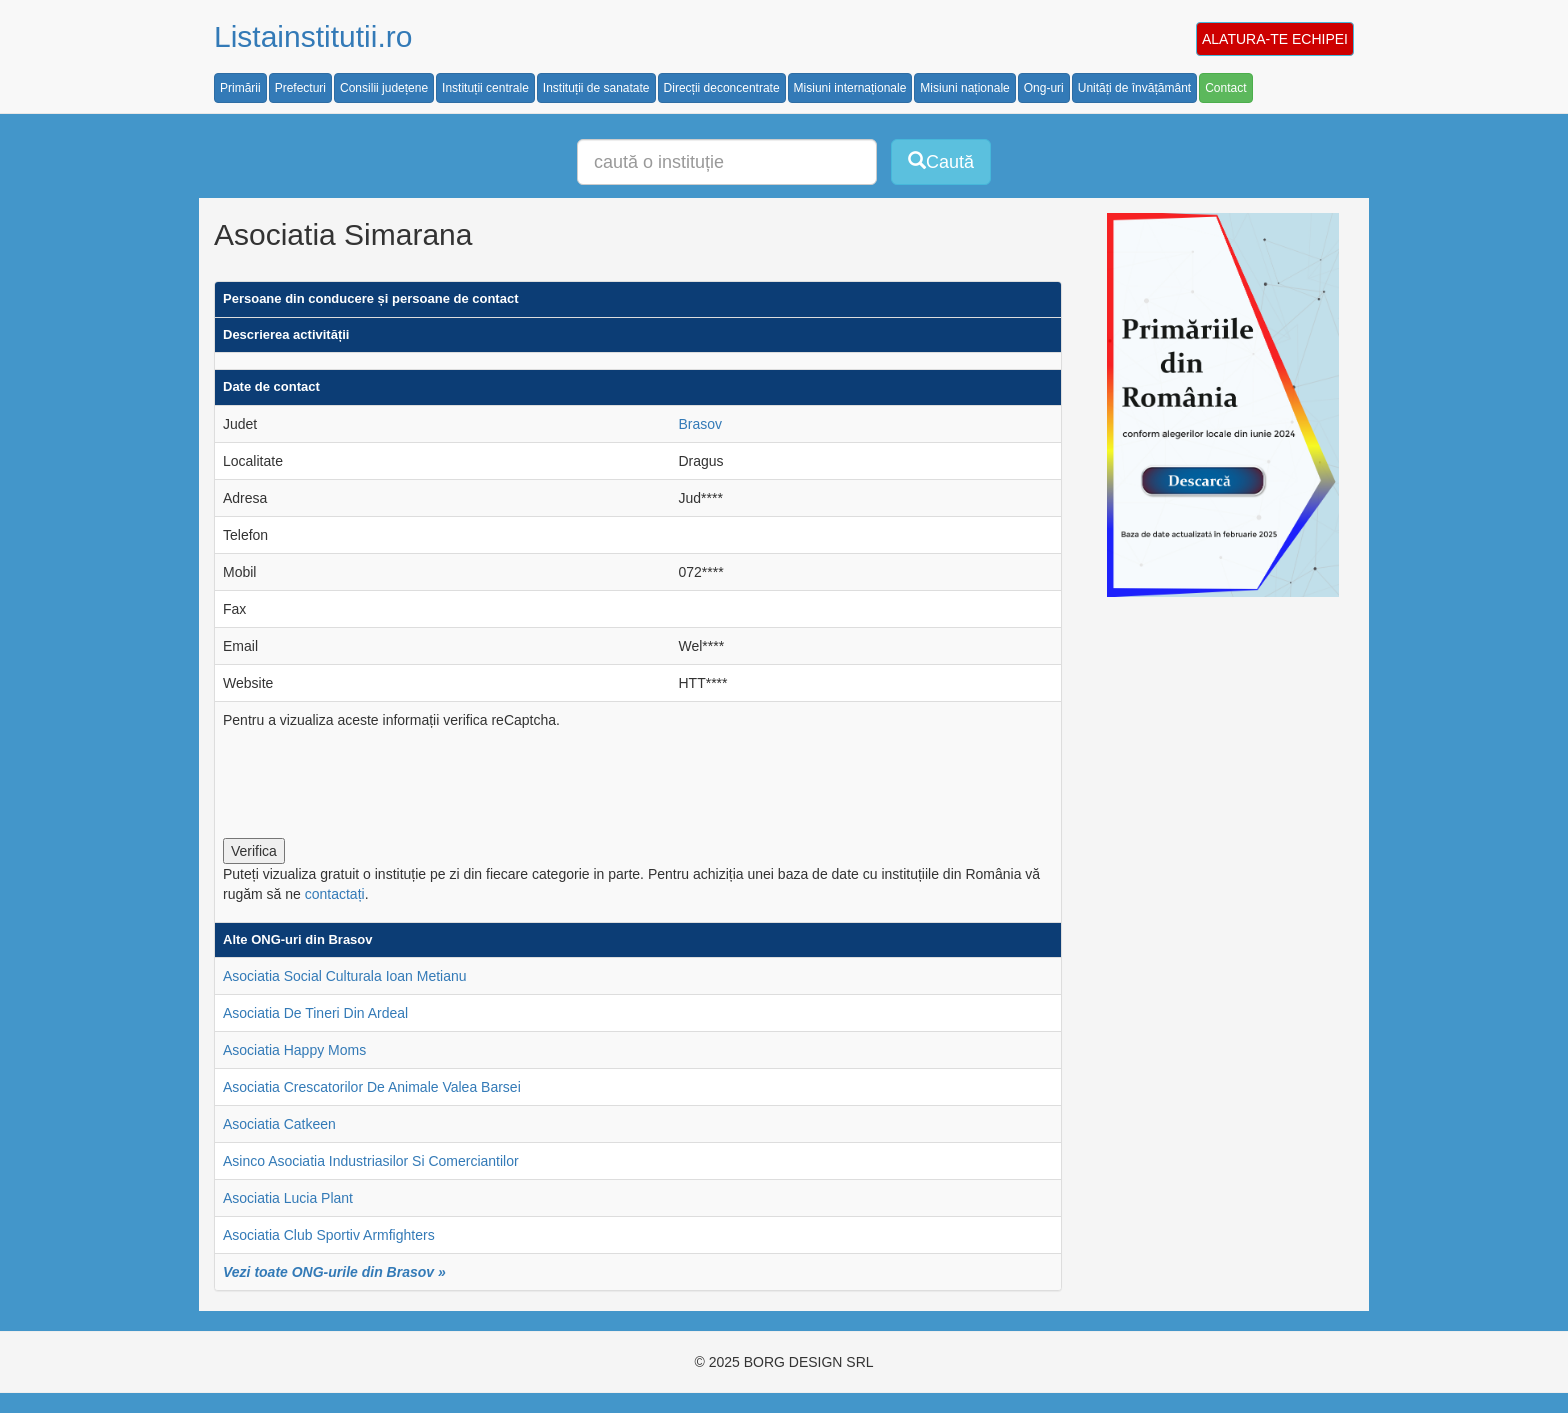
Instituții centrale (485, 88)
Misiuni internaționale (850, 88)
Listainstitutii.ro (313, 36)
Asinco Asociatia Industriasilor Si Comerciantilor (371, 1161)
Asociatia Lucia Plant (288, 1198)
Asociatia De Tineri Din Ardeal (315, 1013)
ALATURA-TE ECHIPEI (1275, 39)
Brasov (700, 424)
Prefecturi (300, 88)
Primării (240, 88)
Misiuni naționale (964, 88)
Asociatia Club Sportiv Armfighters (329, 1235)
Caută (941, 161)
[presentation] (375, 779)
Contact (1225, 88)
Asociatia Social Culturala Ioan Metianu (345, 976)
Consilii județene (384, 88)
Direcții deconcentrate (722, 88)
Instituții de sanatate (596, 88)
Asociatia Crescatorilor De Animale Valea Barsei (372, 1087)
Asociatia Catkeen (279, 1124)
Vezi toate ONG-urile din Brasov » (334, 1272)
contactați (335, 894)
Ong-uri (1044, 88)
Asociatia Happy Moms (294, 1050)
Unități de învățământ (1134, 88)
